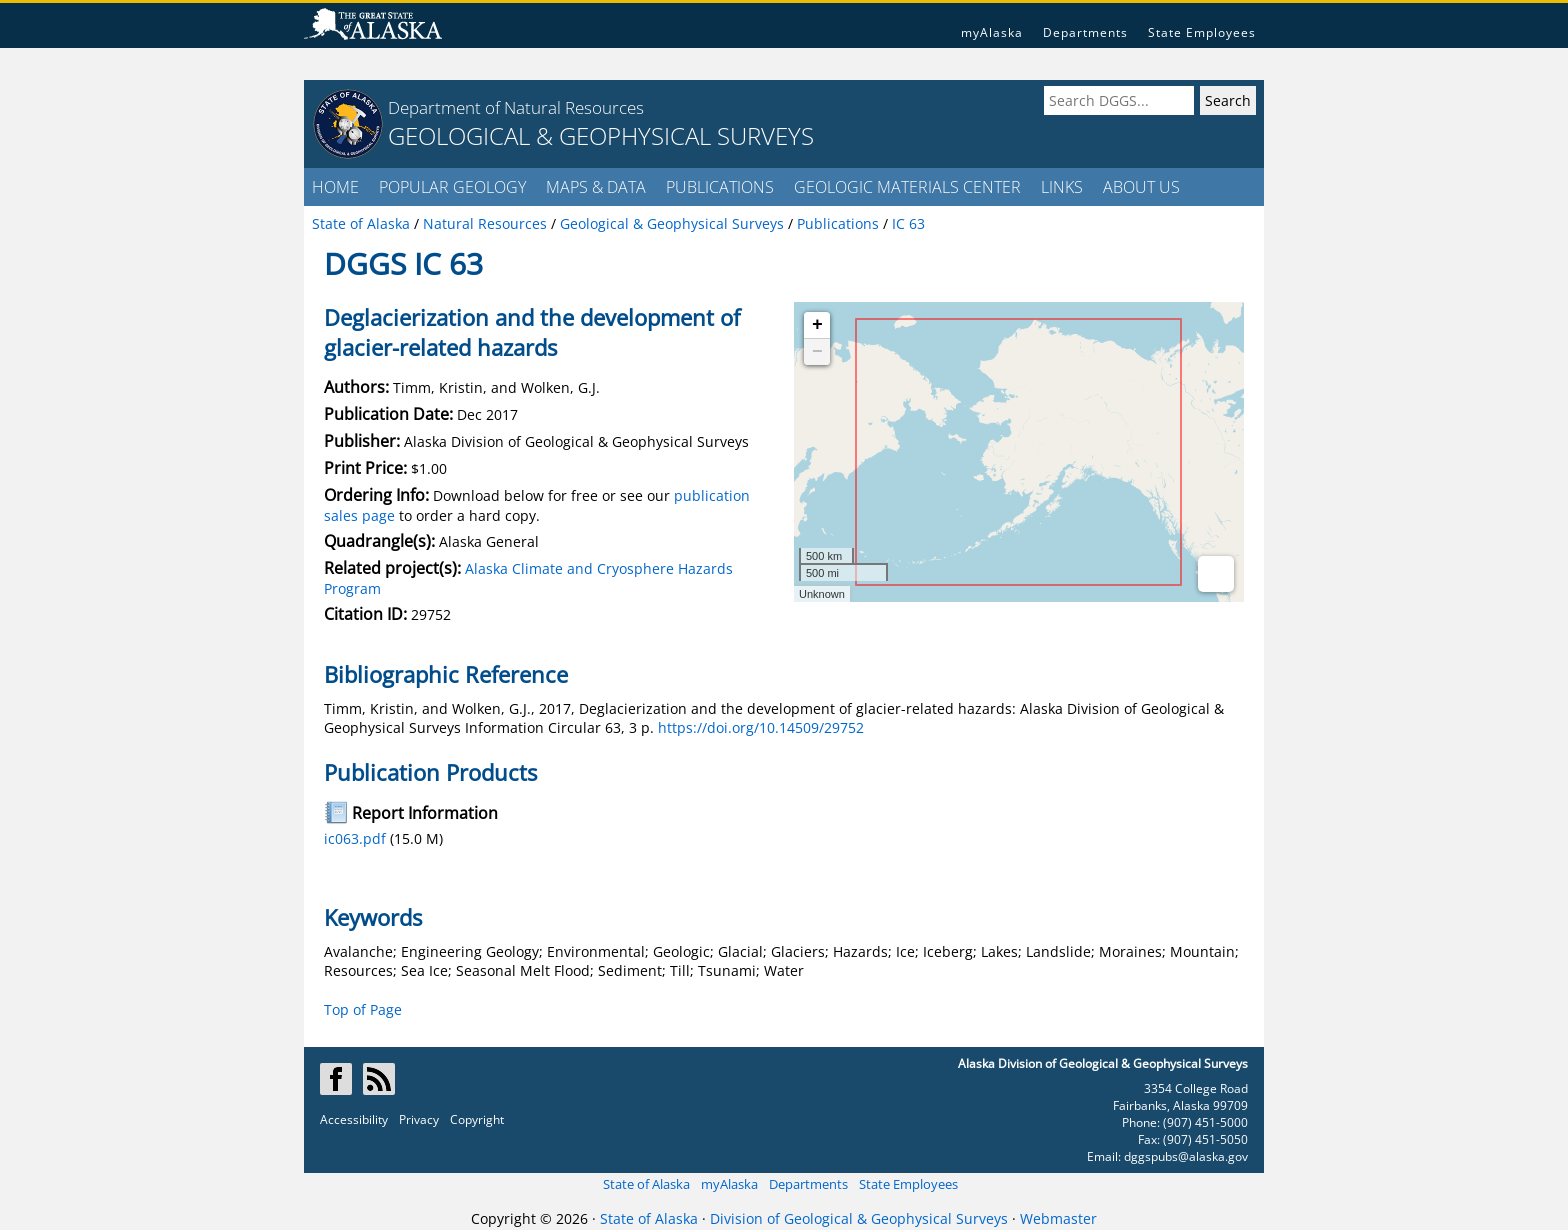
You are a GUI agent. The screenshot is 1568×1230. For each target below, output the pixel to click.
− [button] (817, 352)
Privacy (419, 1119)
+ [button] (817, 325)
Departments (1085, 32)
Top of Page (363, 1009)
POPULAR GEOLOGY (452, 187)
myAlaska (992, 32)
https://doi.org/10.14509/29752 (761, 727)
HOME (335, 187)
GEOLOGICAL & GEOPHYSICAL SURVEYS (601, 135)
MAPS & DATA (596, 187)
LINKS (1062, 187)
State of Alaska (646, 1184)
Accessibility (354, 1119)
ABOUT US (1141, 187)
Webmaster (1058, 1218)
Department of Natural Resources (516, 107)
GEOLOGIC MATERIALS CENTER (907, 187)
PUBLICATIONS (720, 187)
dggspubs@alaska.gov (1186, 1156)
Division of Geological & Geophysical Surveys (859, 1218)
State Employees (1202, 32)
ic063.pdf (355, 838)
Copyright (477, 1119)
